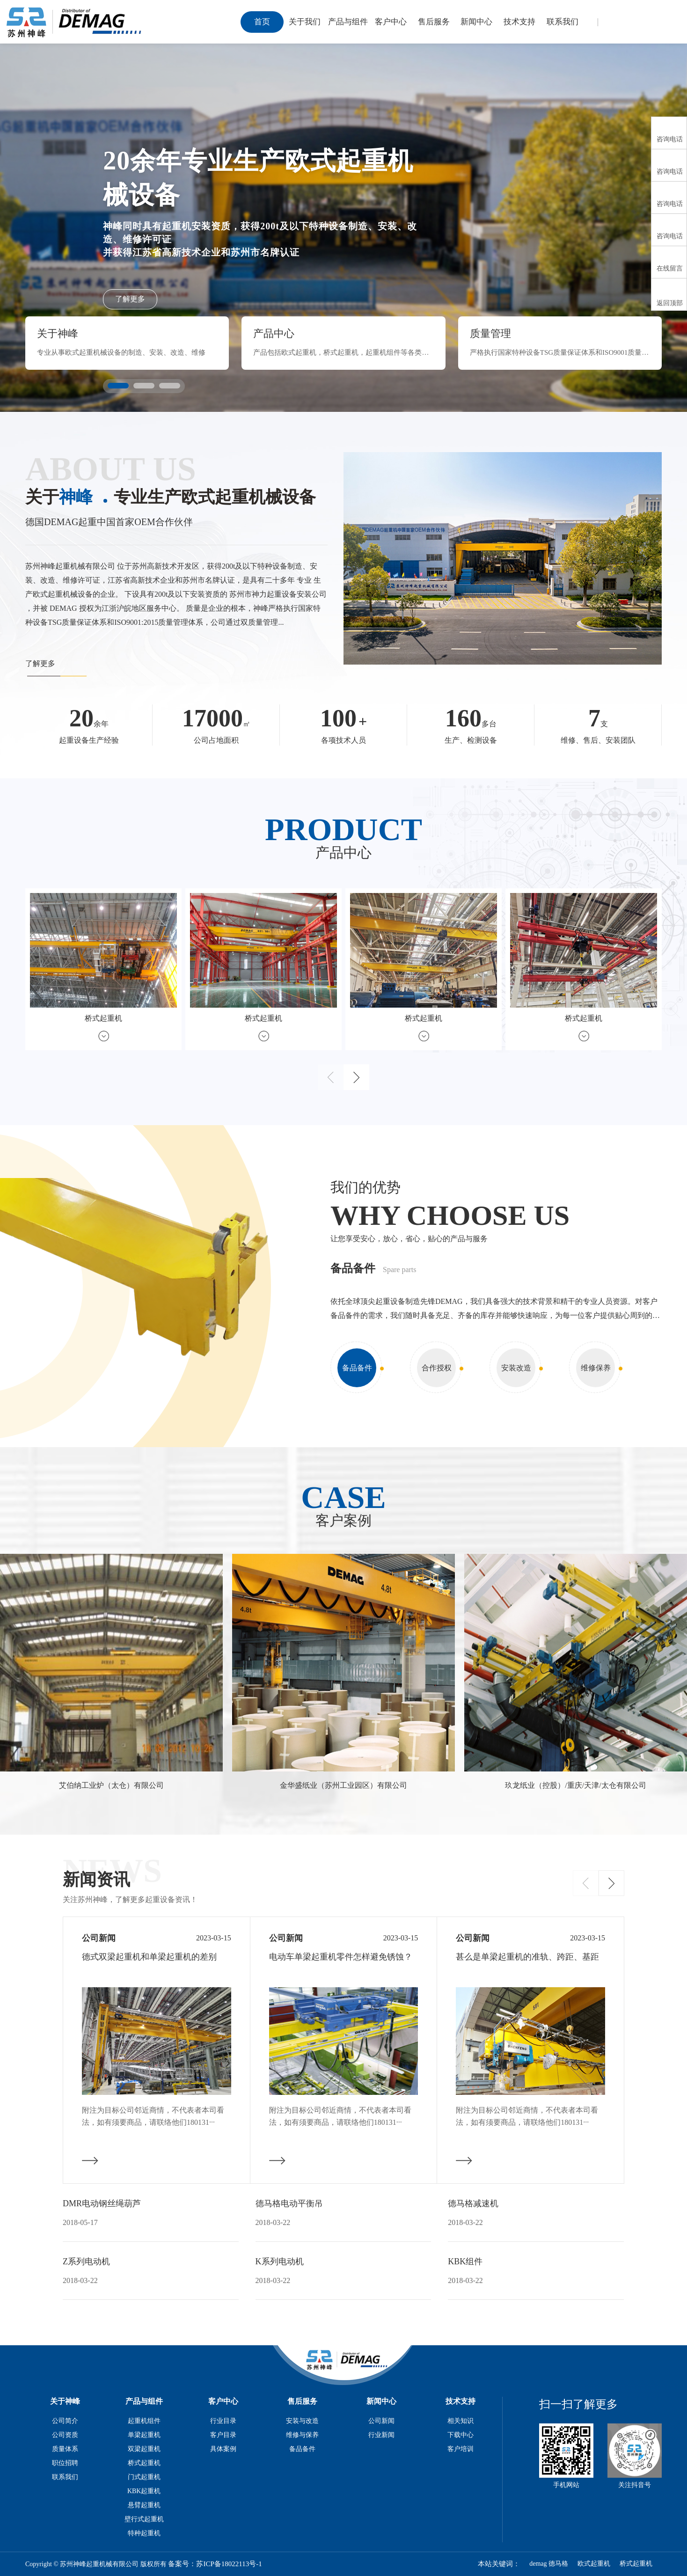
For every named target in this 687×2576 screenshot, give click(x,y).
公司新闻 (381, 2420)
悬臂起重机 (144, 2505)
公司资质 (65, 2434)
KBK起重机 (144, 2491)
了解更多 (130, 299)
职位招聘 (65, 2462)
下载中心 (460, 2434)
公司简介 (65, 2420)
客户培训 (460, 2448)
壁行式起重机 (144, 2519)
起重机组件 (144, 2420)
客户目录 (223, 2434)
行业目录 (223, 2420)
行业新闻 (381, 2434)
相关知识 (460, 2420)
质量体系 (65, 2448)
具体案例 (223, 2448)
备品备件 (302, 2448)
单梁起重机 (144, 2434)
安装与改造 (302, 2420)
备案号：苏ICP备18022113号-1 (215, 2564)
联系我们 (65, 2477)
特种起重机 (144, 2533)
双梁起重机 (144, 2448)
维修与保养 (302, 2434)
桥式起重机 (144, 2462)
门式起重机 (144, 2477)
